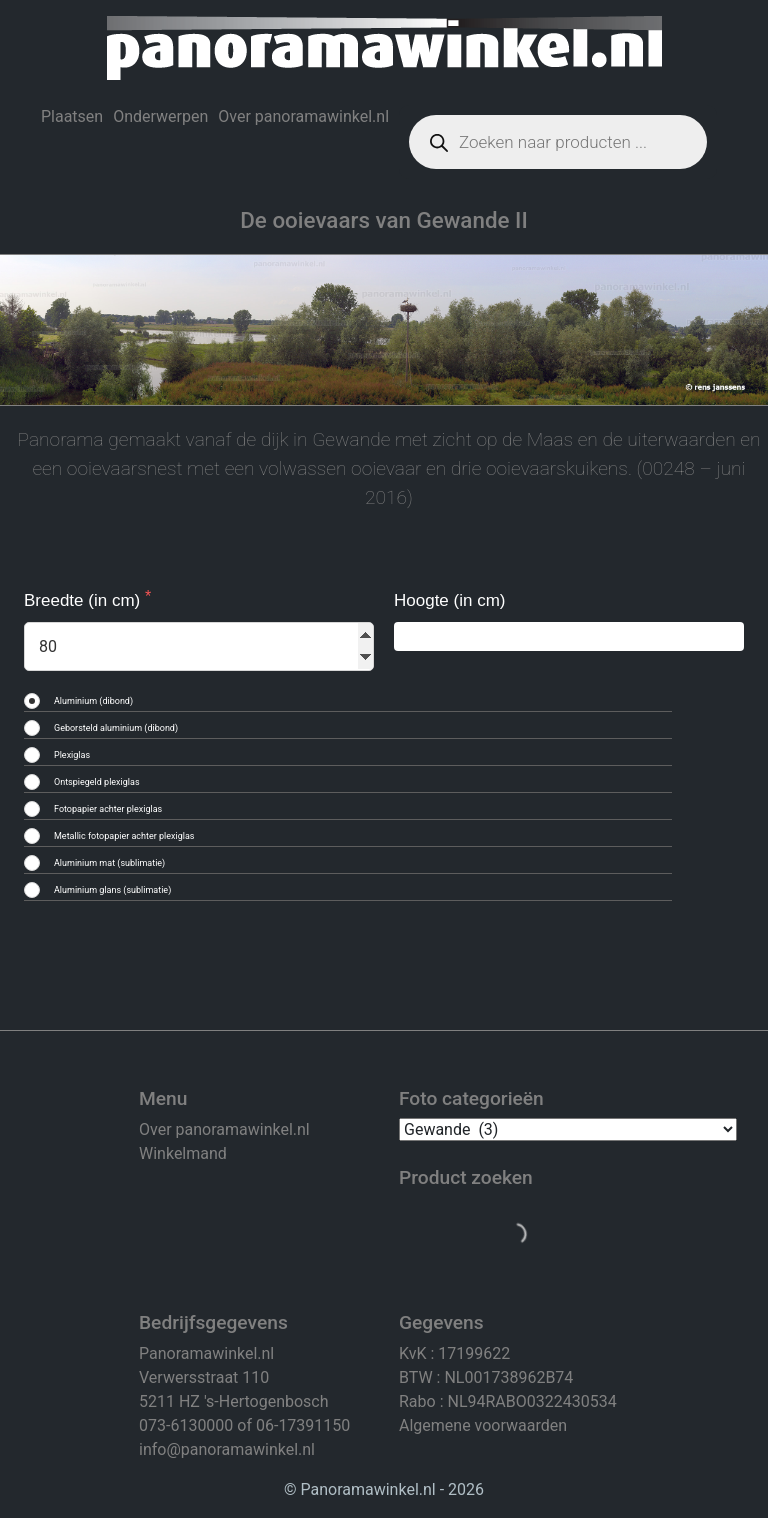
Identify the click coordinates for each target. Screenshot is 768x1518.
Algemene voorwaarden (483, 1425)
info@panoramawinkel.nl (227, 1449)
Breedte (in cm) (84, 600)
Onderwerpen (160, 116)
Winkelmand (183, 1153)
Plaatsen (72, 116)
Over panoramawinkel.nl (303, 116)
